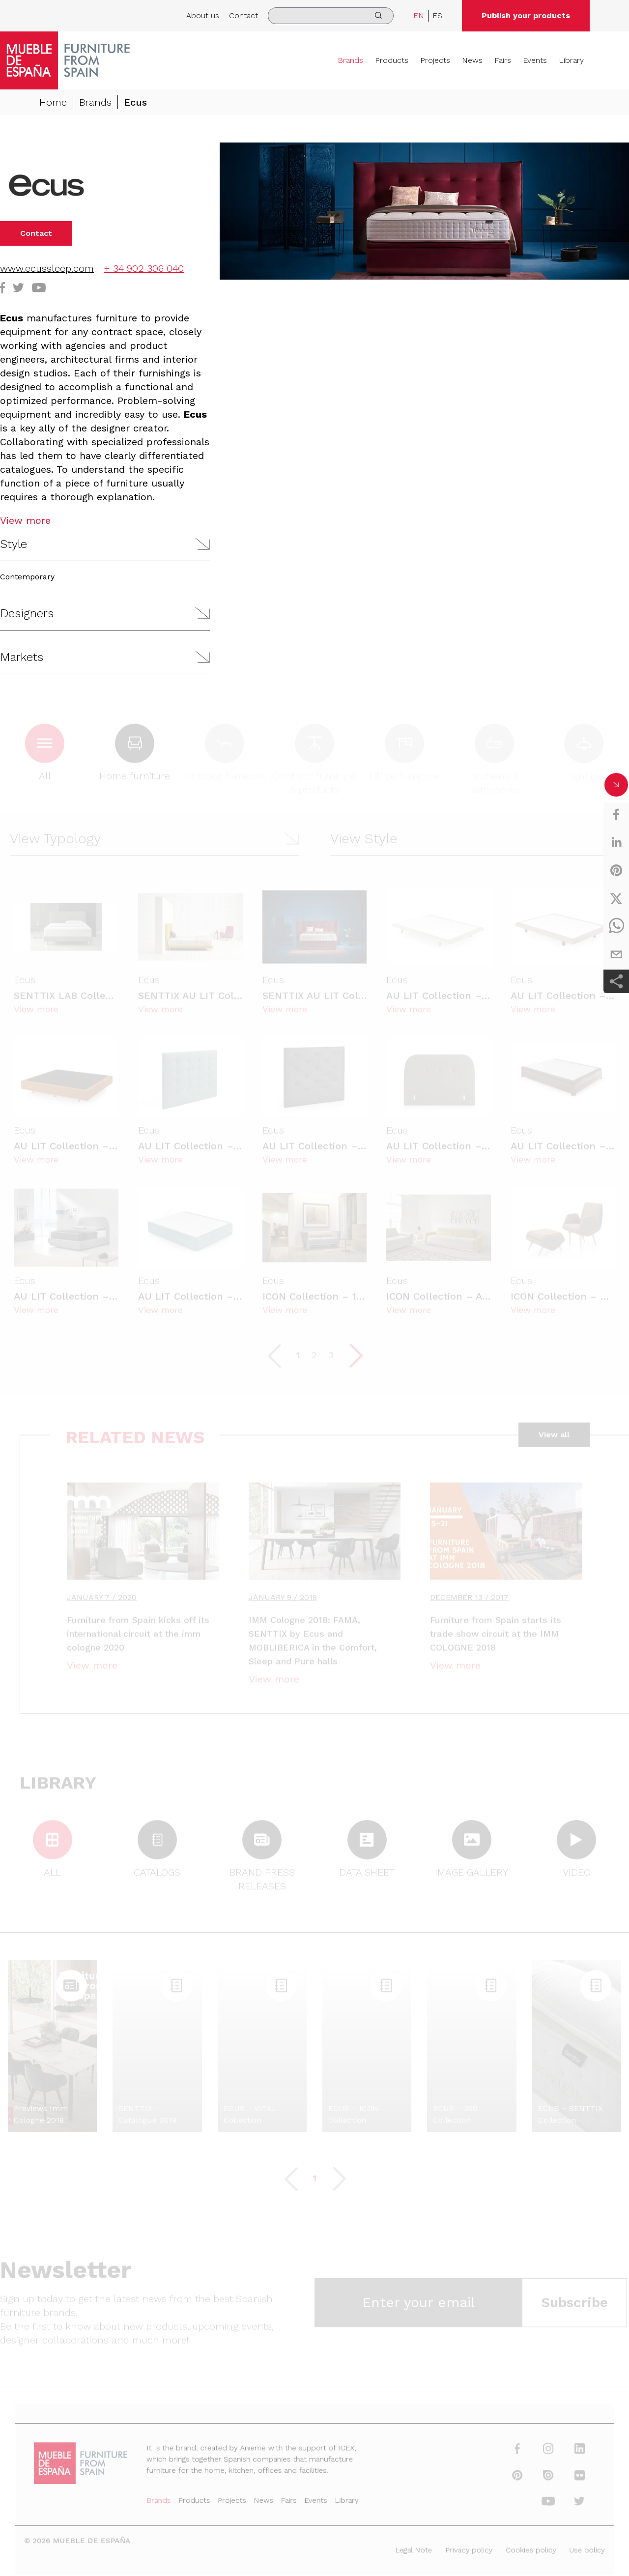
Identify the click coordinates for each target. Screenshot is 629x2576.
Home (53, 102)
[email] (616, 954)
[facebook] (616, 814)
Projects (435, 60)
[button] (105, 544)
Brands (350, 60)
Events (535, 60)
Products (391, 60)
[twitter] (616, 898)
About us (202, 15)
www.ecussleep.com (47, 268)
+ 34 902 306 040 (144, 268)
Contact (243, 15)
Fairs (502, 60)
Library (571, 60)
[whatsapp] (616, 926)
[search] (331, 15)
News (472, 60)
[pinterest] (616, 870)
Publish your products (526, 15)
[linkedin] (616, 842)
